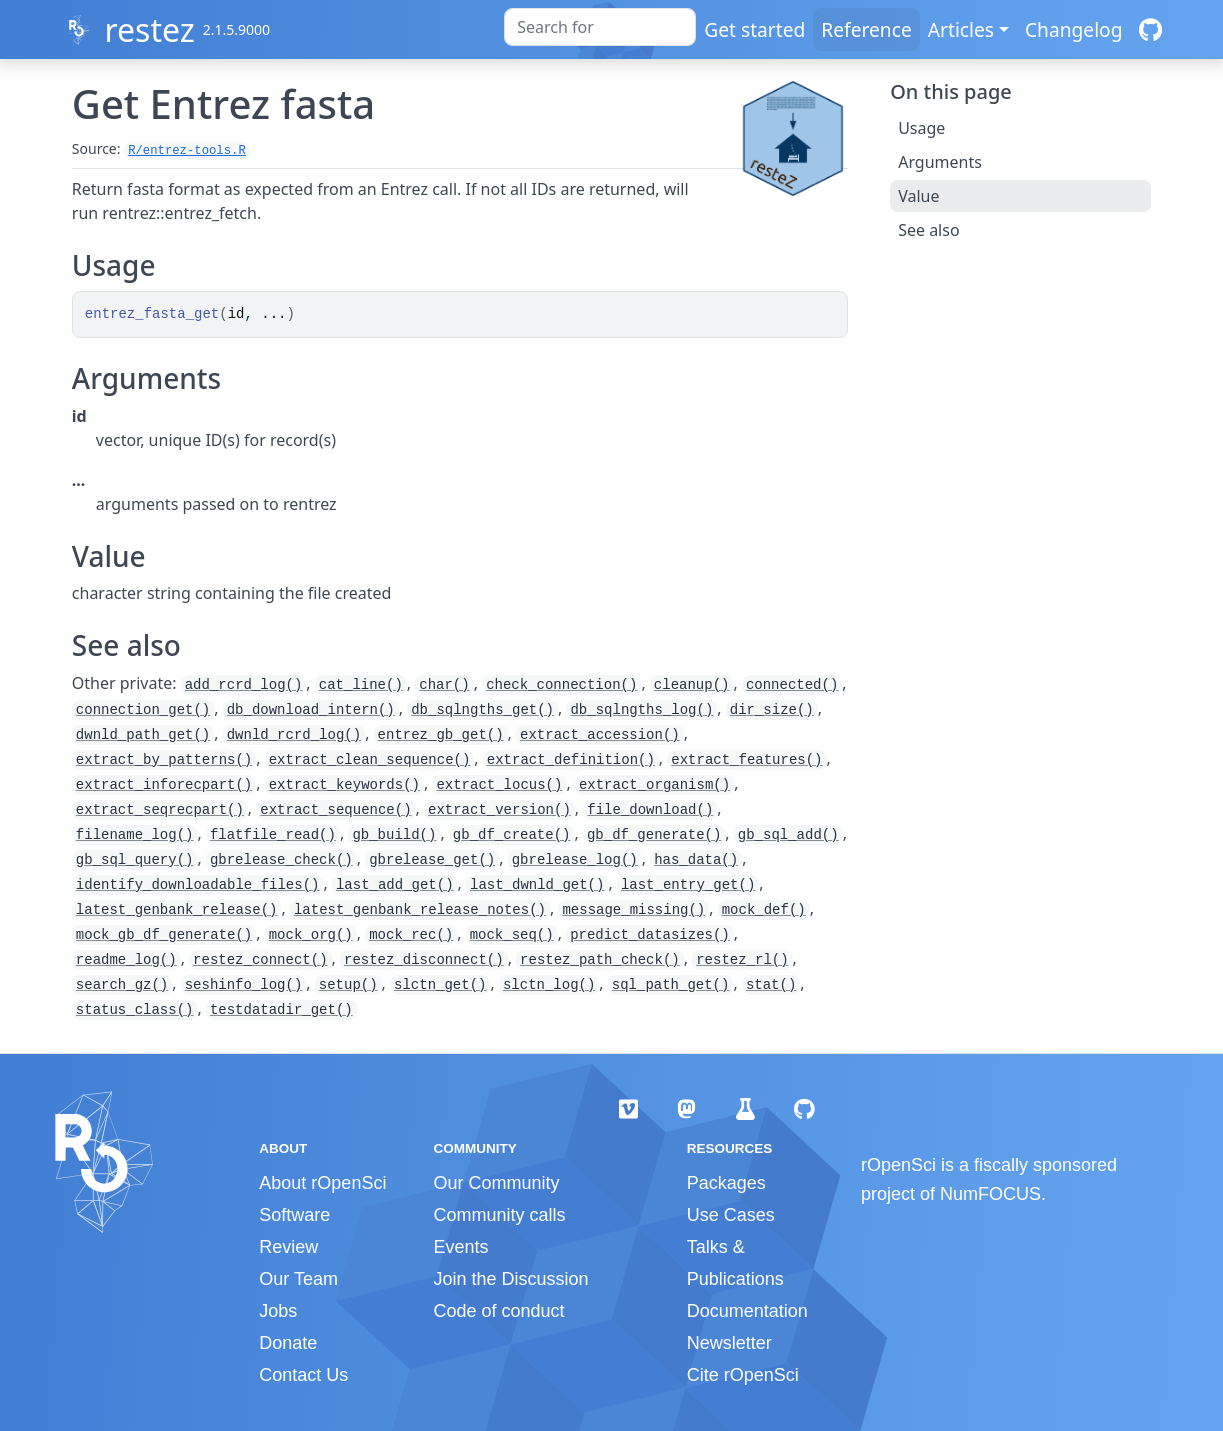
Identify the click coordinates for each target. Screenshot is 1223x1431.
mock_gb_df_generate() (164, 935)
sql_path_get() (671, 985)
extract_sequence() (335, 810)
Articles (961, 29)
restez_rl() (742, 960)
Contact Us (303, 1375)
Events (460, 1247)
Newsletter (729, 1343)
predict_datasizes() (650, 935)
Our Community (496, 1183)
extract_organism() (654, 785)
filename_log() (135, 835)
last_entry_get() (688, 885)
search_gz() (122, 985)
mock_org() (311, 935)
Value (918, 196)
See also (928, 230)
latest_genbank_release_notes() (420, 910)
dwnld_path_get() (143, 735)
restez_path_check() (600, 960)
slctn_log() (549, 985)
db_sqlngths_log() (641, 710)
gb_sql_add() (788, 835)
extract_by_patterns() (164, 760)
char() (444, 685)
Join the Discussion (510, 1279)
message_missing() (633, 910)
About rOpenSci (322, 1183)
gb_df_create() (512, 835)
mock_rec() (411, 935)
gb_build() (394, 835)
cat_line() (361, 685)
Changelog (1074, 29)
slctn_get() (440, 985)
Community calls (499, 1215)
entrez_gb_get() (441, 735)
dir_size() (772, 710)
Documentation (747, 1311)
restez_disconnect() (424, 960)
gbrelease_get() (432, 860)
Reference (866, 29)
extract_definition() (571, 760)
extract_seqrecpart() (160, 810)
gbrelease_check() (281, 860)
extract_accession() (600, 735)
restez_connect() (260, 960)
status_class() (135, 1010)
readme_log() (126, 960)
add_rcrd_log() (244, 685)
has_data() (696, 860)
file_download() (650, 810)
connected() (792, 685)
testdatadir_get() (281, 1010)
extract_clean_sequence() (370, 760)
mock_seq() (512, 935)
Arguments (940, 162)
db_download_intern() (311, 710)
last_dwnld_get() (537, 885)
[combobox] (600, 27)
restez (149, 29)
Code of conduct (498, 1311)
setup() (348, 985)
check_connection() (561, 685)
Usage (921, 128)
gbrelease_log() (575, 860)
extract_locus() (499, 785)
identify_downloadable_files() (198, 885)
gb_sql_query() (135, 860)
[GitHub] (1150, 29)
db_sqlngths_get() (482, 710)
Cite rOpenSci (743, 1375)
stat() (771, 985)
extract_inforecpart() (164, 785)
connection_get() (143, 710)
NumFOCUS (990, 1194)
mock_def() (764, 910)
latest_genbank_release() (177, 910)
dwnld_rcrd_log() (294, 735)
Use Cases (731, 1215)
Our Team (298, 1279)
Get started (754, 29)
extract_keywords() (344, 785)
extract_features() (746, 760)
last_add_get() (395, 885)
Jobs (278, 1311)
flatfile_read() (273, 835)
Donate (288, 1343)
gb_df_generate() (654, 835)
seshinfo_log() (244, 985)
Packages (726, 1183)
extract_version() (499, 810)
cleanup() (692, 685)
